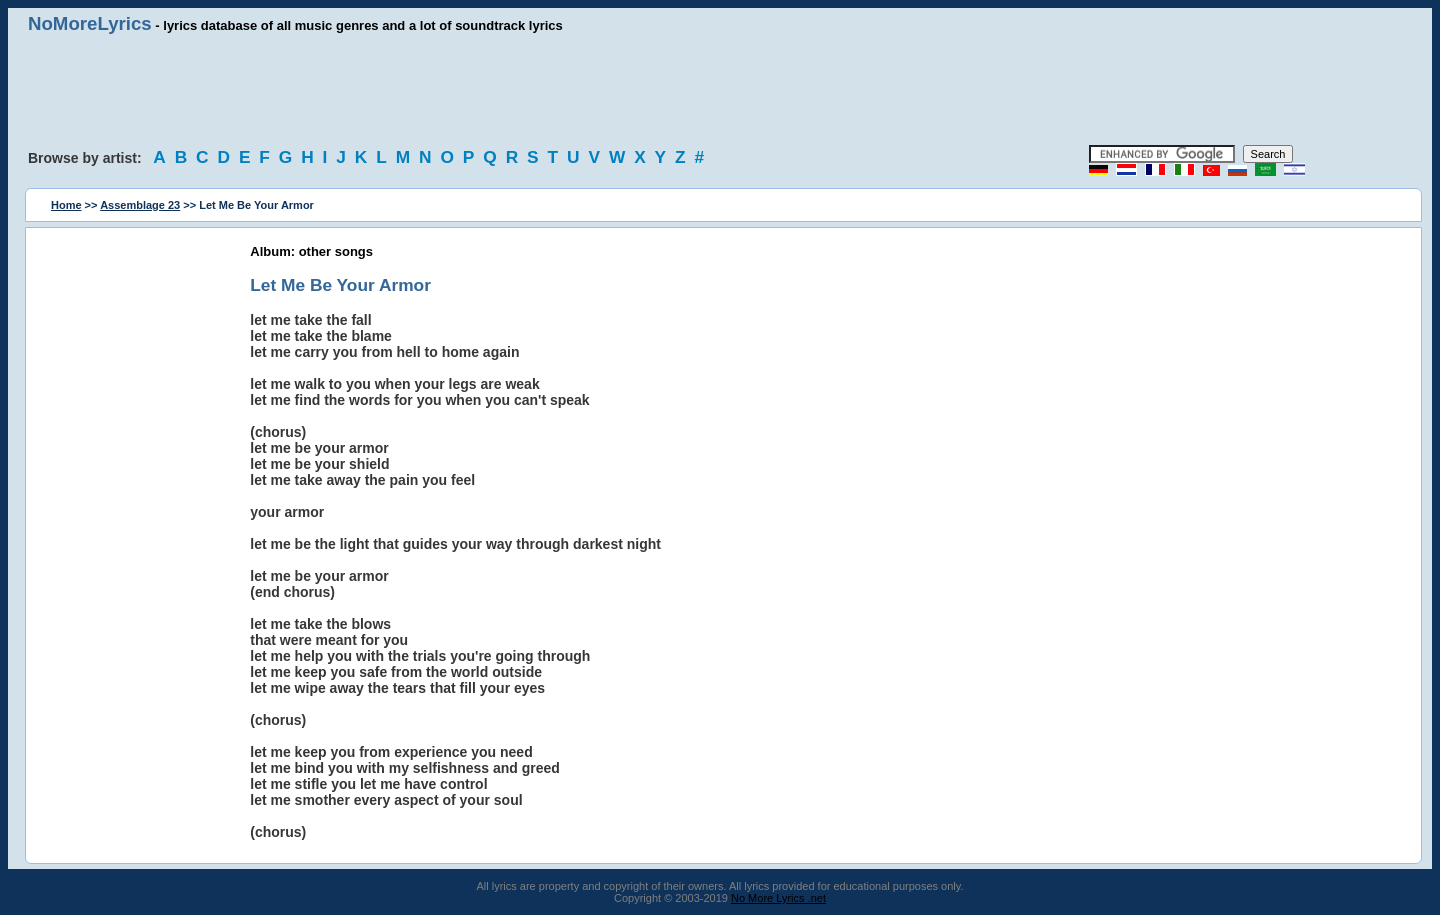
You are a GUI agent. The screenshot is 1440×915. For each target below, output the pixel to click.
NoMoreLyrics (90, 23)
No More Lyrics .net (778, 898)
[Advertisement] (720, 90)
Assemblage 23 (140, 205)
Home (66, 205)
